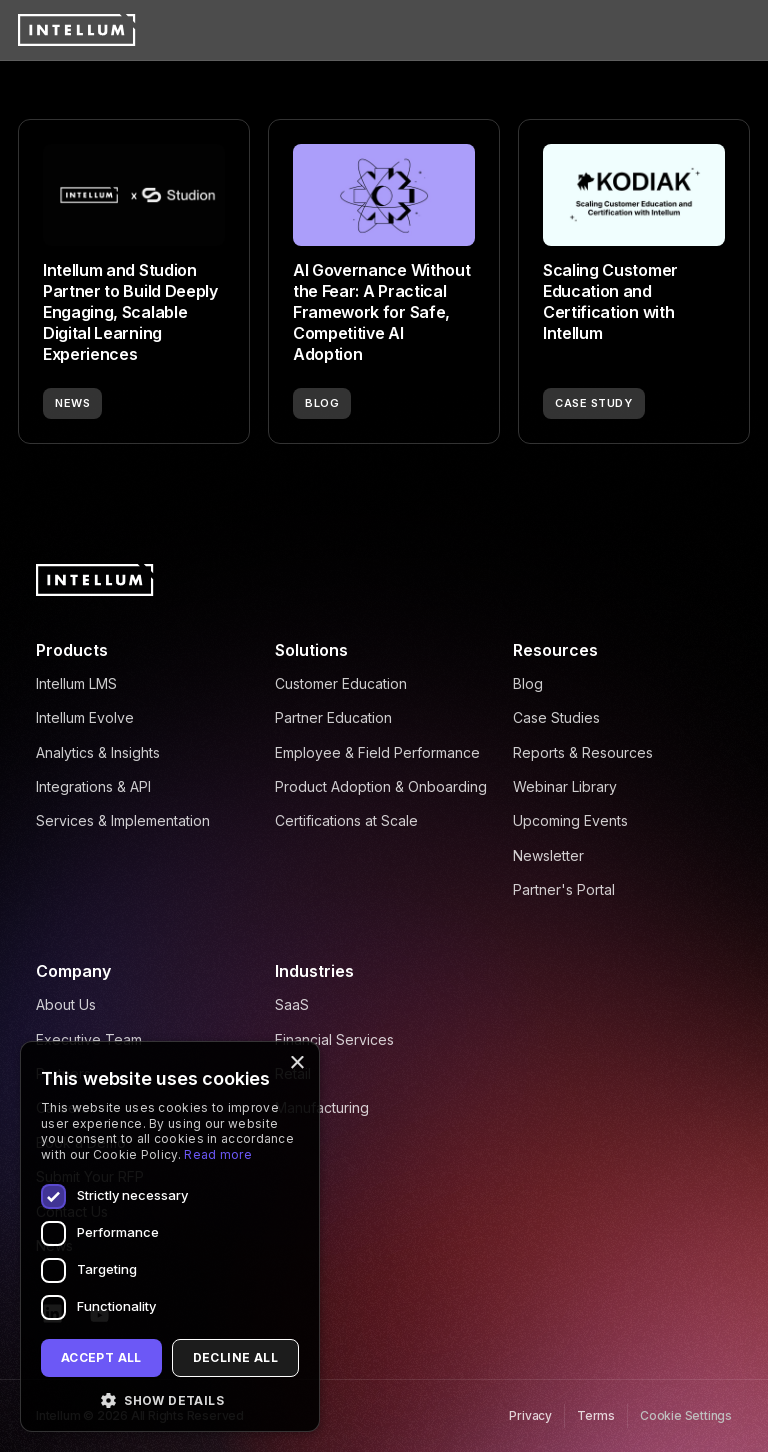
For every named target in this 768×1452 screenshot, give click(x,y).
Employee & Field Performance (377, 752)
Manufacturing (322, 1107)
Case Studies (556, 717)
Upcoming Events (570, 820)
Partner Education (333, 717)
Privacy (530, 1415)
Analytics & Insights (98, 752)
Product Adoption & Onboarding (381, 786)
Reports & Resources (583, 752)
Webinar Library (565, 786)
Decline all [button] (235, 1357)
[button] (170, 1400)
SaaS (292, 1004)
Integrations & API (93, 786)
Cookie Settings (686, 1415)
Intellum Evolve (85, 717)
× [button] (296, 1063)
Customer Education (341, 683)
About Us (66, 1004)
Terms (596, 1415)
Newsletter (548, 855)
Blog (528, 683)
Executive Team (89, 1039)
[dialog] (170, 1236)
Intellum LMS (76, 683)
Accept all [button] (101, 1357)
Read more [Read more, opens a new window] (218, 1154)
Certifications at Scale (346, 820)
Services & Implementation (123, 820)
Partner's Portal (564, 889)
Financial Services (334, 1039)
